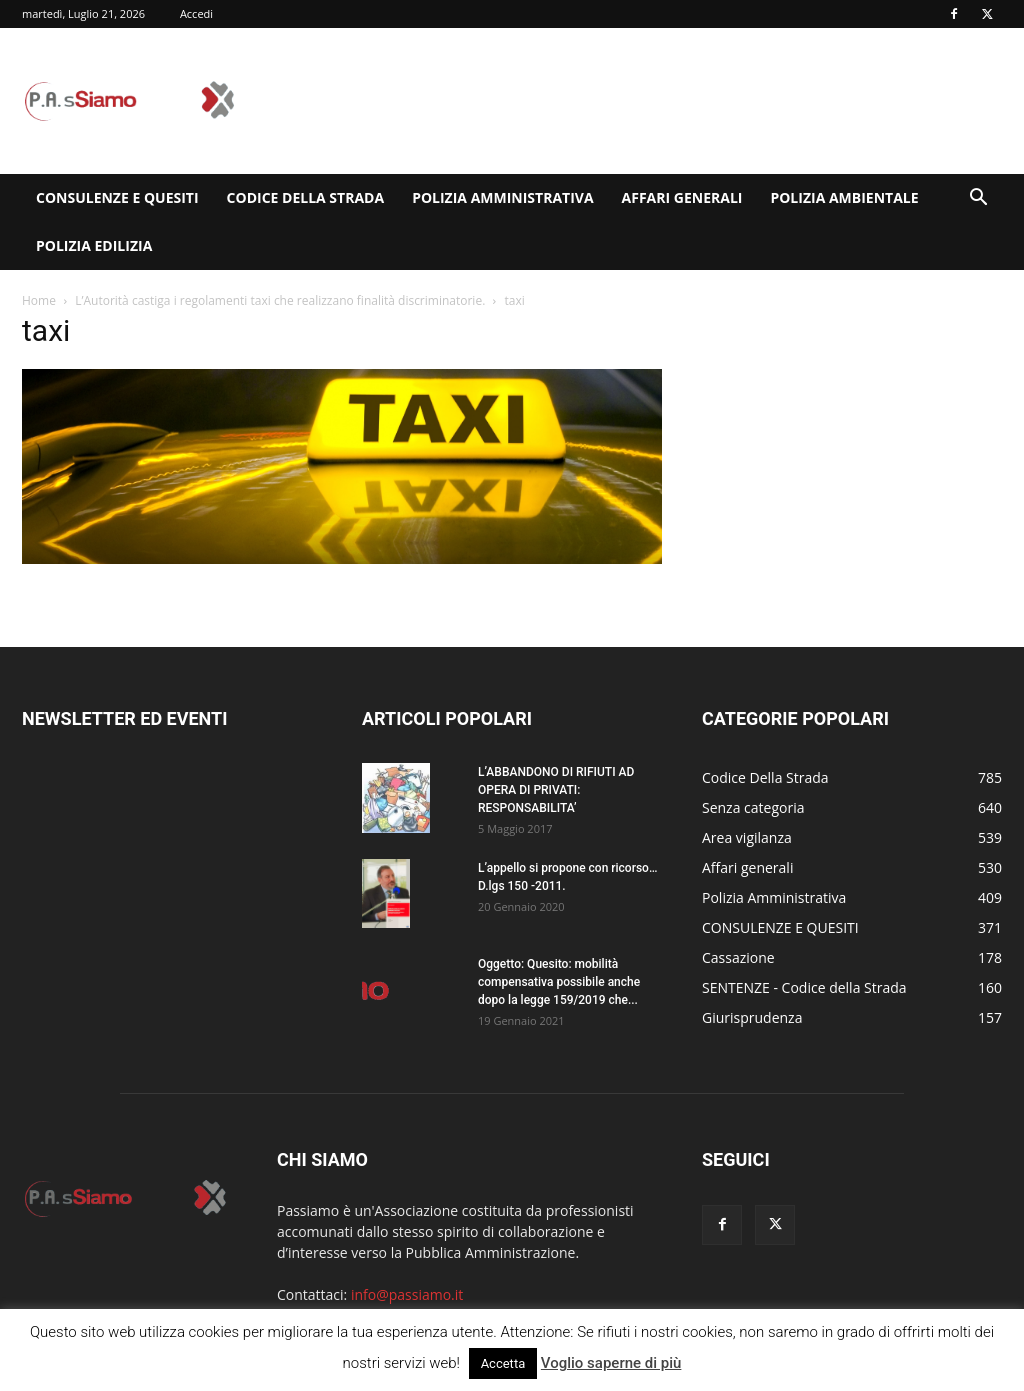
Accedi (196, 13)
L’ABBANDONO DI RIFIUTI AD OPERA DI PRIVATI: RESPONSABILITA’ (556, 790)
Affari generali (682, 197)
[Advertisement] (638, 101)
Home (39, 300)
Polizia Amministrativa (502, 197)
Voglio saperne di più (611, 1363)
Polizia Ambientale (844, 197)
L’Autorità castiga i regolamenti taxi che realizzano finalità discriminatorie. (280, 300)
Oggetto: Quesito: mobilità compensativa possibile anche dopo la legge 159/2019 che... (559, 982)
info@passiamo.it (407, 1294)
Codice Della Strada (306, 197)
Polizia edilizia (94, 245)
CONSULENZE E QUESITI (117, 197)
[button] (978, 199)
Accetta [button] (503, 1363)
